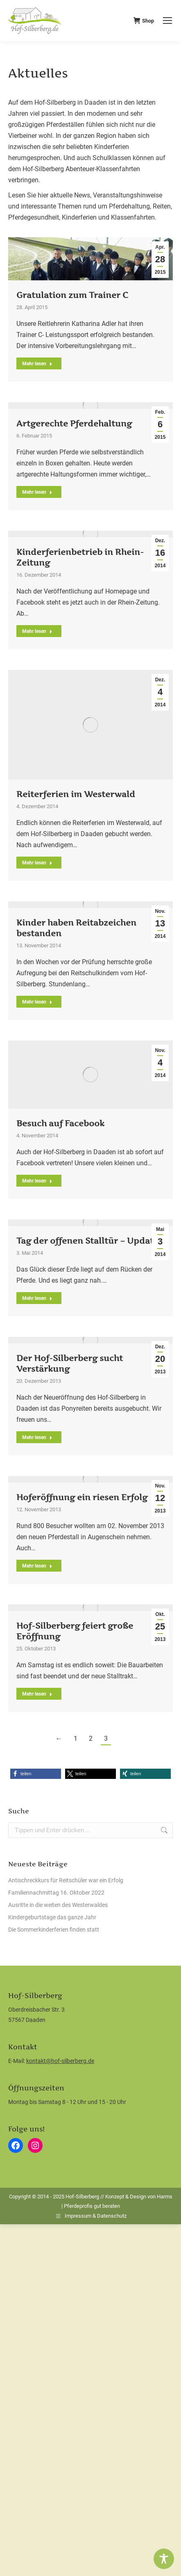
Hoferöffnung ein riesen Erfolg (81, 1497)
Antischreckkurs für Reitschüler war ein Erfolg (65, 1880)
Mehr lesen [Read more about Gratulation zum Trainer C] (37, 364)
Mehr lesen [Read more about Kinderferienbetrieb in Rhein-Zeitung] (37, 631)
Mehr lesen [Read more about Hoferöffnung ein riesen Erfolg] (37, 1566)
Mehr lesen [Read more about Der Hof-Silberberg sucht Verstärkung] (37, 1437)
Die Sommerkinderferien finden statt (53, 1929)
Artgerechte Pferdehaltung (74, 424)
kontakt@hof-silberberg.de (60, 2061)
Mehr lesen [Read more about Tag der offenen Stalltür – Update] (37, 1298)
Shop (143, 20)
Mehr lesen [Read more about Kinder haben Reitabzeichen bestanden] (37, 1002)
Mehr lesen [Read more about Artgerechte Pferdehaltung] (37, 492)
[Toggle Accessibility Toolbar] (164, 2559)
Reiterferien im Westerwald (75, 794)
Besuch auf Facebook (60, 1123)
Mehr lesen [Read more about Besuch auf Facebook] (37, 1181)
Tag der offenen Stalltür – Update (87, 1241)
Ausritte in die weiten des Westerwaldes (58, 1905)
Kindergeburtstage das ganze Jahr (52, 1917)
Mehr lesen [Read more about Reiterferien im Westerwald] (37, 863)
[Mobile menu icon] (167, 20)
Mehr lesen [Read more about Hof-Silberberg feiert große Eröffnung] (37, 1694)
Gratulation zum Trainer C (72, 295)
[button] (35, 1774)
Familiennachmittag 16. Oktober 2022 (56, 1892)
